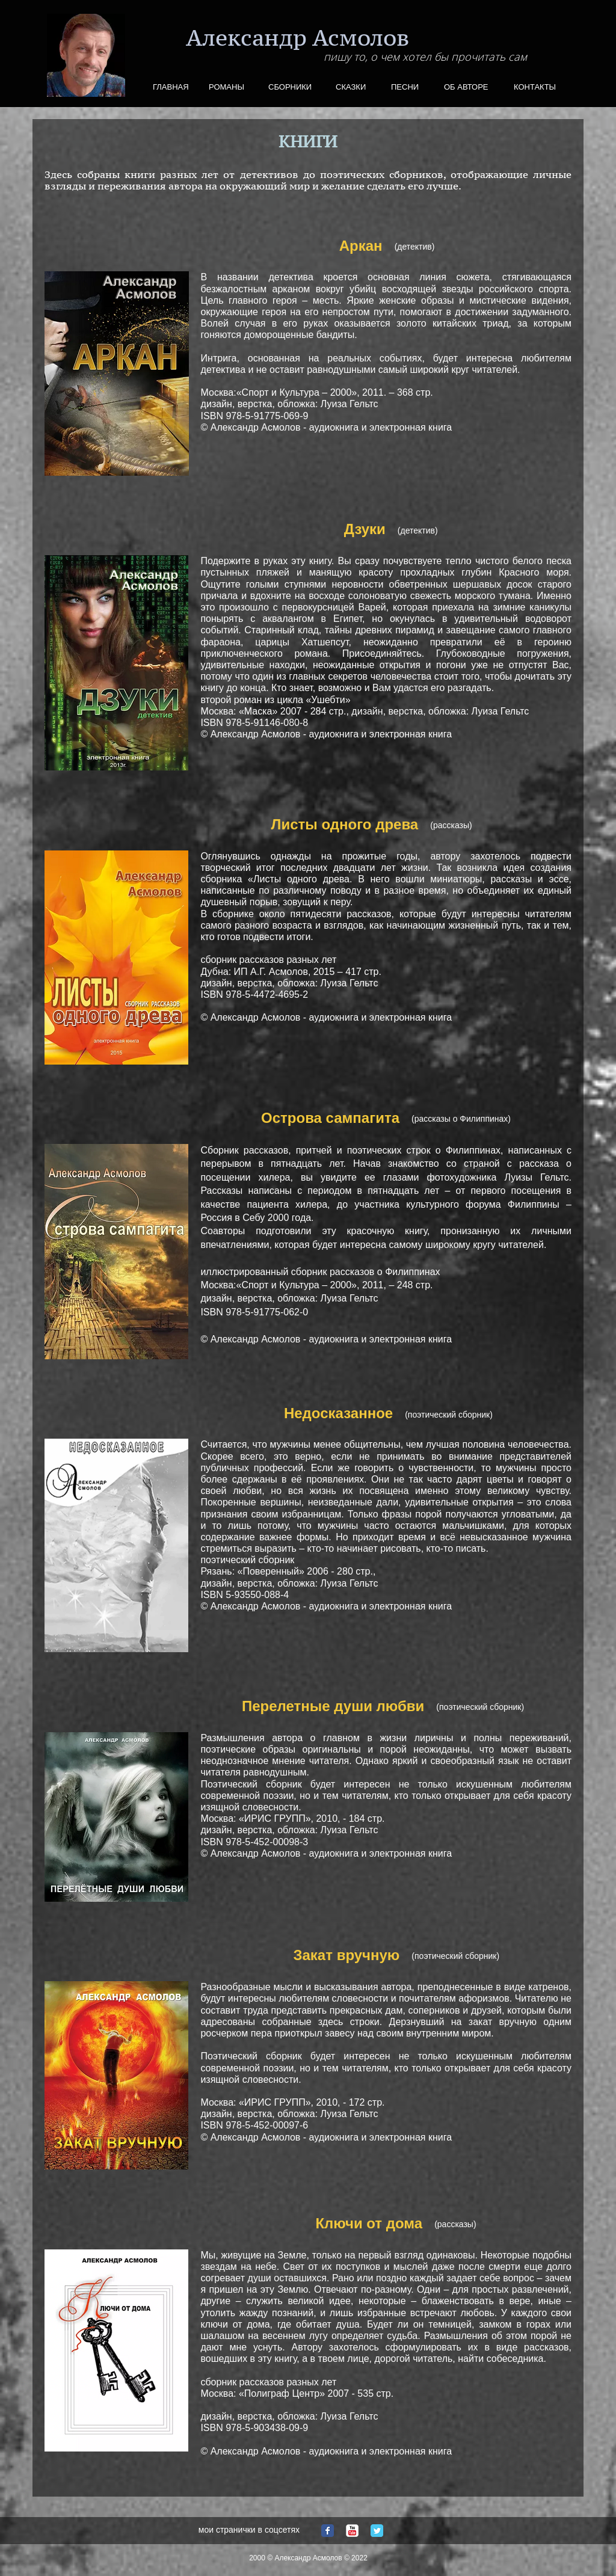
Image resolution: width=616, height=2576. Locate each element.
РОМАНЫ (226, 86)
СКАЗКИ (351, 86)
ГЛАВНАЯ (171, 86)
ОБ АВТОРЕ (466, 86)
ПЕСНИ (405, 86)
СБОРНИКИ (290, 86)
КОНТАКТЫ (535, 86)
